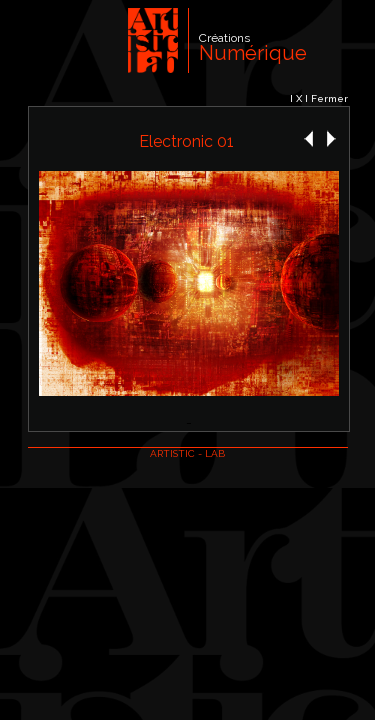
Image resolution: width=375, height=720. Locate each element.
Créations (224, 38)
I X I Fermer (319, 98)
